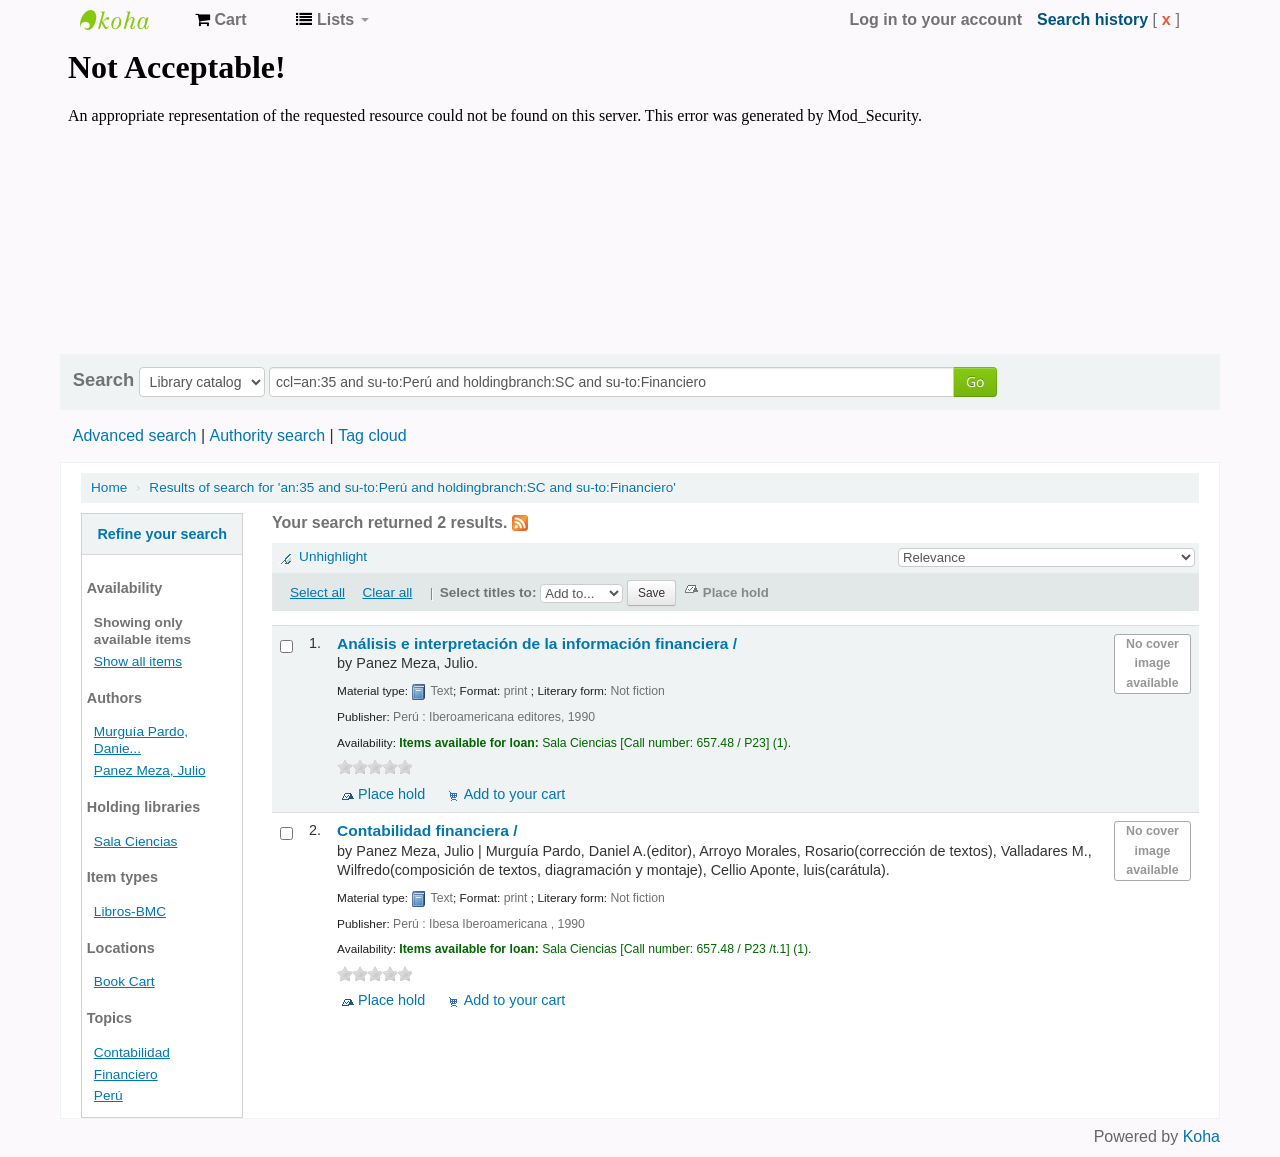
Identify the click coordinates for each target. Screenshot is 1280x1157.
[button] (220, 20)
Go (975, 381)
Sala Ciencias (136, 841)
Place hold (391, 794)
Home (109, 487)
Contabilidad (132, 1052)
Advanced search (135, 435)
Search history (1092, 19)
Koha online (130, 20)
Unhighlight (333, 556)
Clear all (387, 592)
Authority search (267, 435)
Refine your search (162, 534)
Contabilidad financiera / (427, 830)
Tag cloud (372, 435)
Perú (108, 1095)
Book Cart (124, 981)
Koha (1201, 1136)
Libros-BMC (130, 911)
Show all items (138, 661)
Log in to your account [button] (936, 19)
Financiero (126, 1074)
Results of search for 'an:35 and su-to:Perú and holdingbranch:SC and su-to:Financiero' (412, 487)
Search (103, 380)
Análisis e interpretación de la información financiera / (537, 643)
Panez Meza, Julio (150, 770)
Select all (317, 592)
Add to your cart (515, 794)
